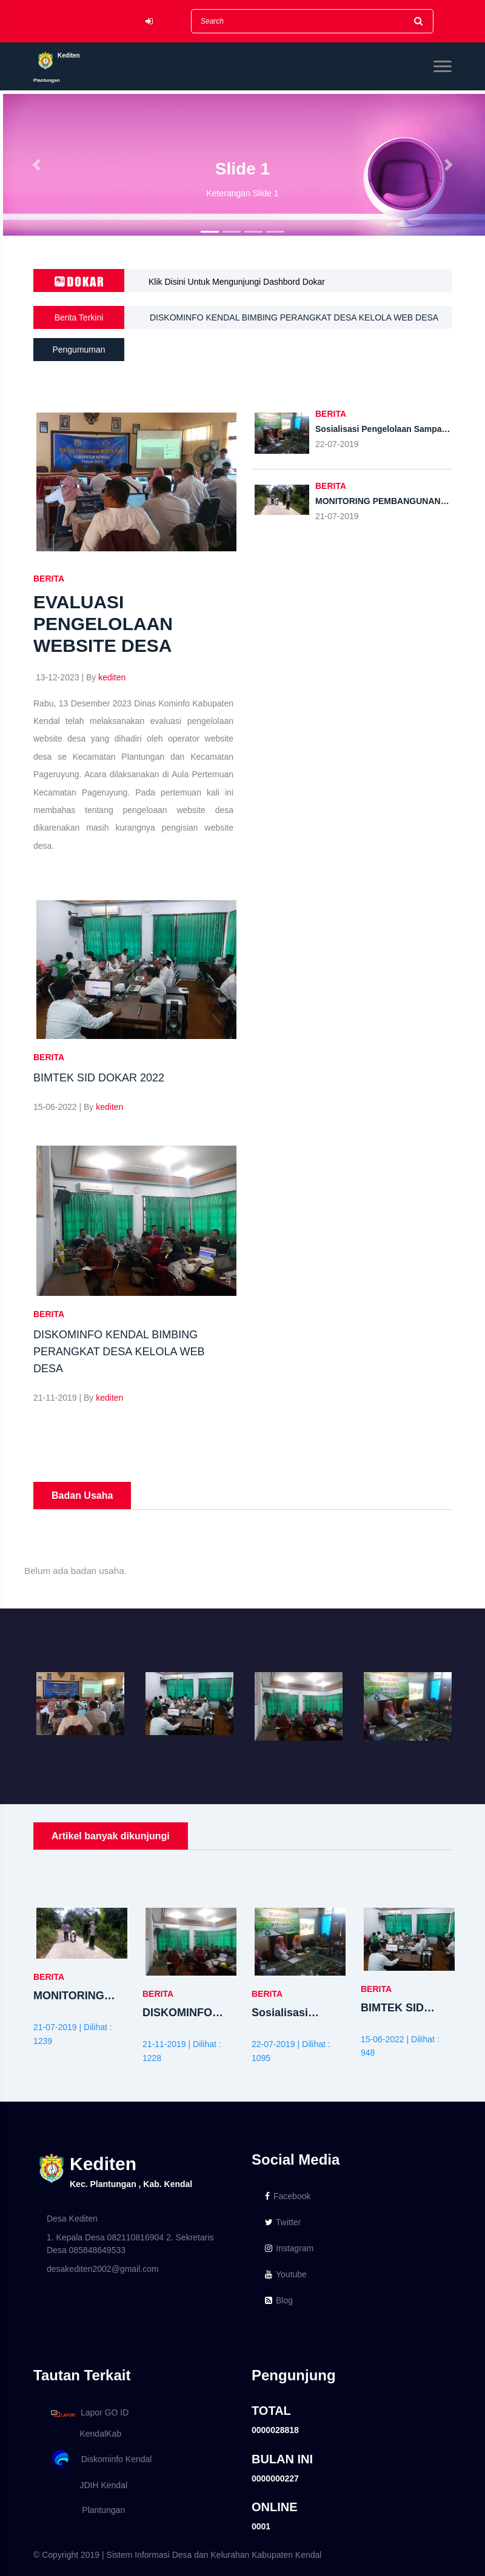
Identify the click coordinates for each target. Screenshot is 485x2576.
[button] (36, 165)
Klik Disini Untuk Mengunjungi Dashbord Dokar (237, 282)
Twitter (283, 2222)
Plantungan (86, 2510)
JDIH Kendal (87, 2485)
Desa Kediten (72, 2218)
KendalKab (84, 2433)
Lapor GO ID (89, 2413)
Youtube (286, 2274)
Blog (279, 2300)
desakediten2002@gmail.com (103, 2269)
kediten (111, 677)
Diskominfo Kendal (101, 2460)
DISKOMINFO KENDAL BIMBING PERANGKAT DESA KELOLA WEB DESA (294, 317)
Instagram (289, 2248)
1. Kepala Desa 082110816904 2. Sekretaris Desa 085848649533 (130, 2243)
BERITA (48, 578)
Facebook (287, 2196)
